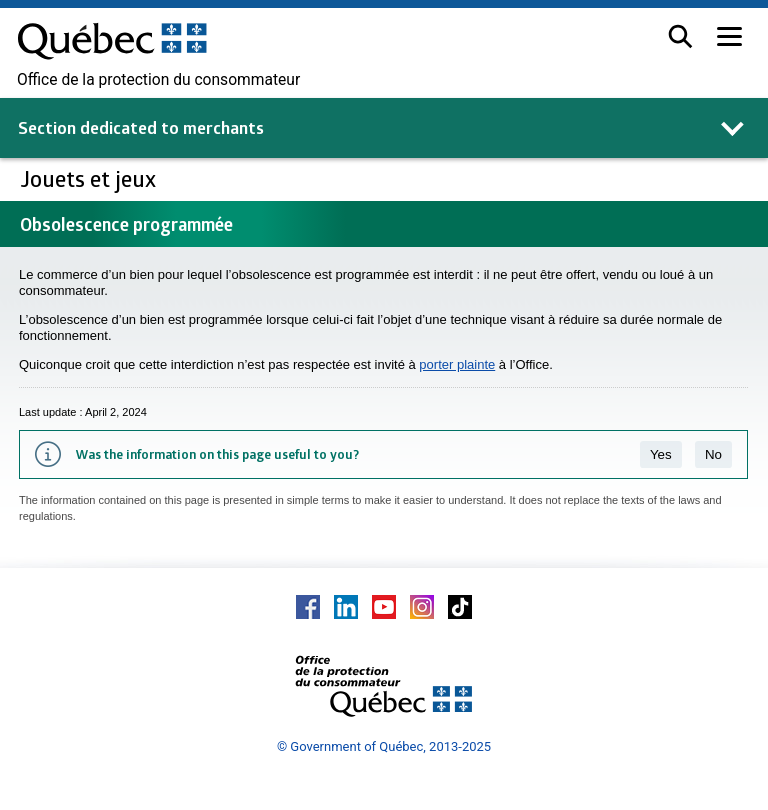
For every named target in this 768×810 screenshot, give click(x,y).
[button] (680, 36)
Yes (661, 454)
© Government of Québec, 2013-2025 (384, 746)
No (713, 454)
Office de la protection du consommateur (158, 80)
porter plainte (457, 364)
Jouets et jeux (90, 178)
